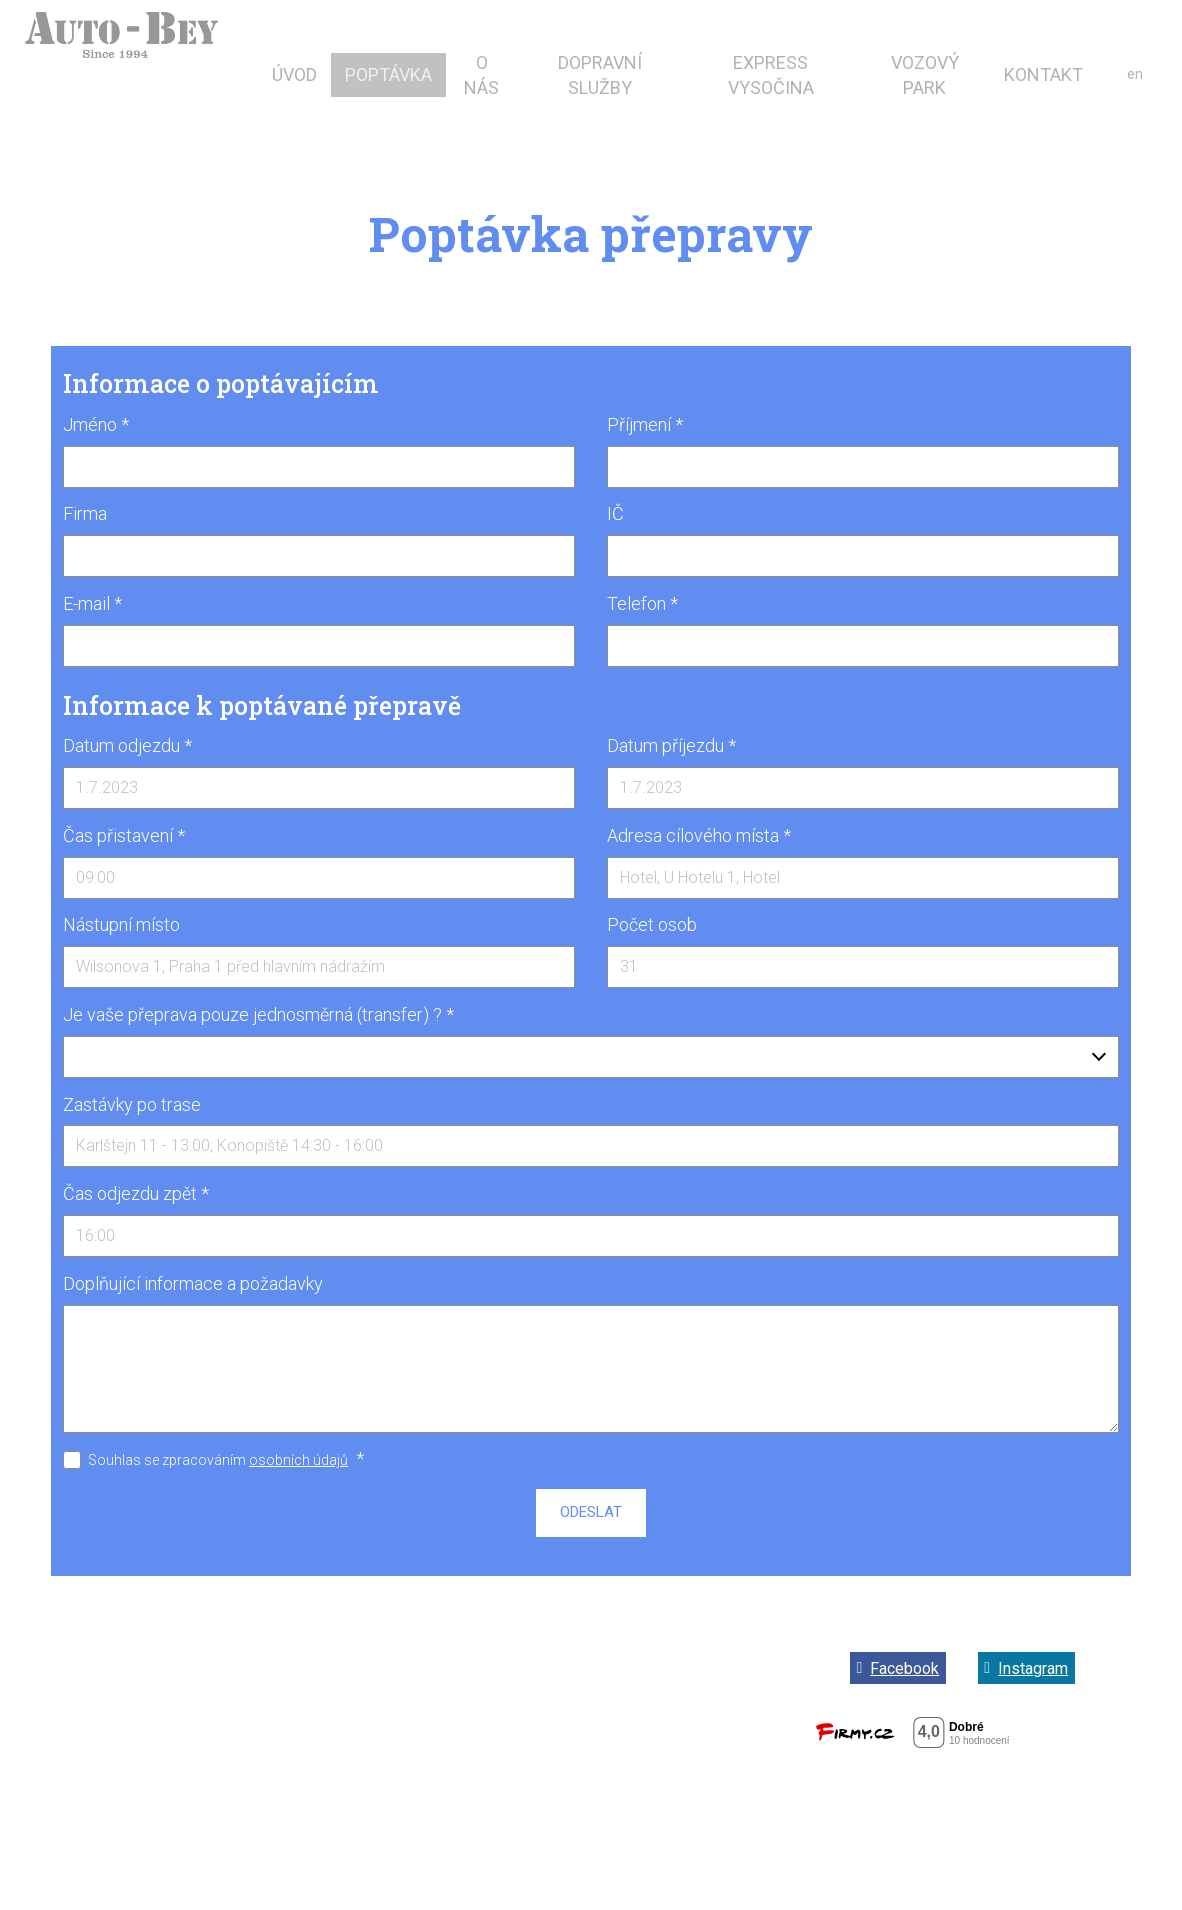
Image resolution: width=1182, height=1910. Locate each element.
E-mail (92, 603)
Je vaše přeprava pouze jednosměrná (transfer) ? (258, 1014)
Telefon (642, 603)
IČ (615, 513)
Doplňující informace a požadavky (193, 1283)
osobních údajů (298, 1460)
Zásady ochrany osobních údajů (588, 1702)
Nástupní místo (121, 924)
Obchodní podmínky (588, 1661)
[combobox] (591, 1057)
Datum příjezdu (671, 745)
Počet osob (652, 924)
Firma (85, 513)
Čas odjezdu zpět (136, 1193)
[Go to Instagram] (1026, 1668)
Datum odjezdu (127, 745)
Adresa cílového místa (699, 835)
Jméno (96, 424)
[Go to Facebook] (898, 1668)
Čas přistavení (124, 835)
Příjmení (645, 424)
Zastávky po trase (132, 1104)
